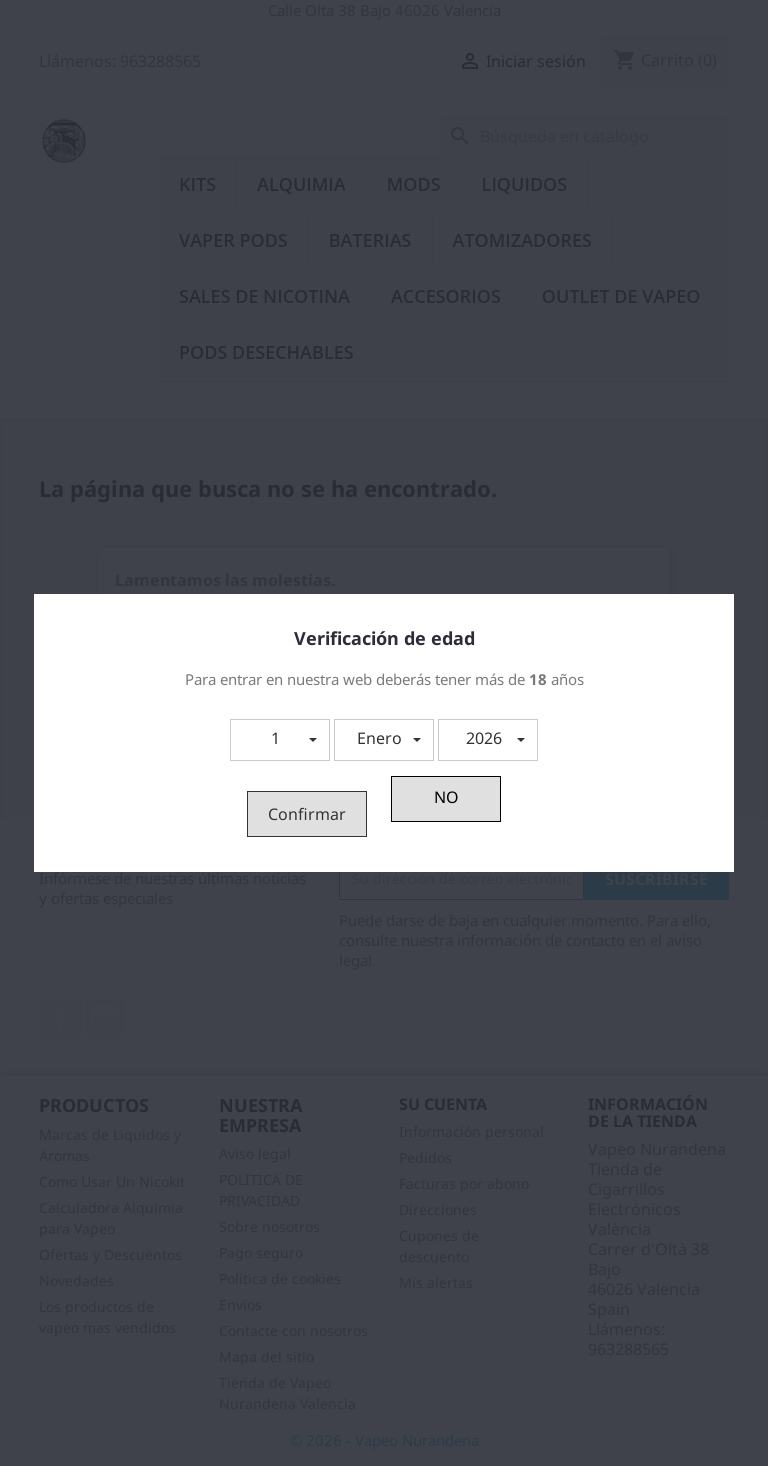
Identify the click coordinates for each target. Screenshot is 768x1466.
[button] (280, 740)
